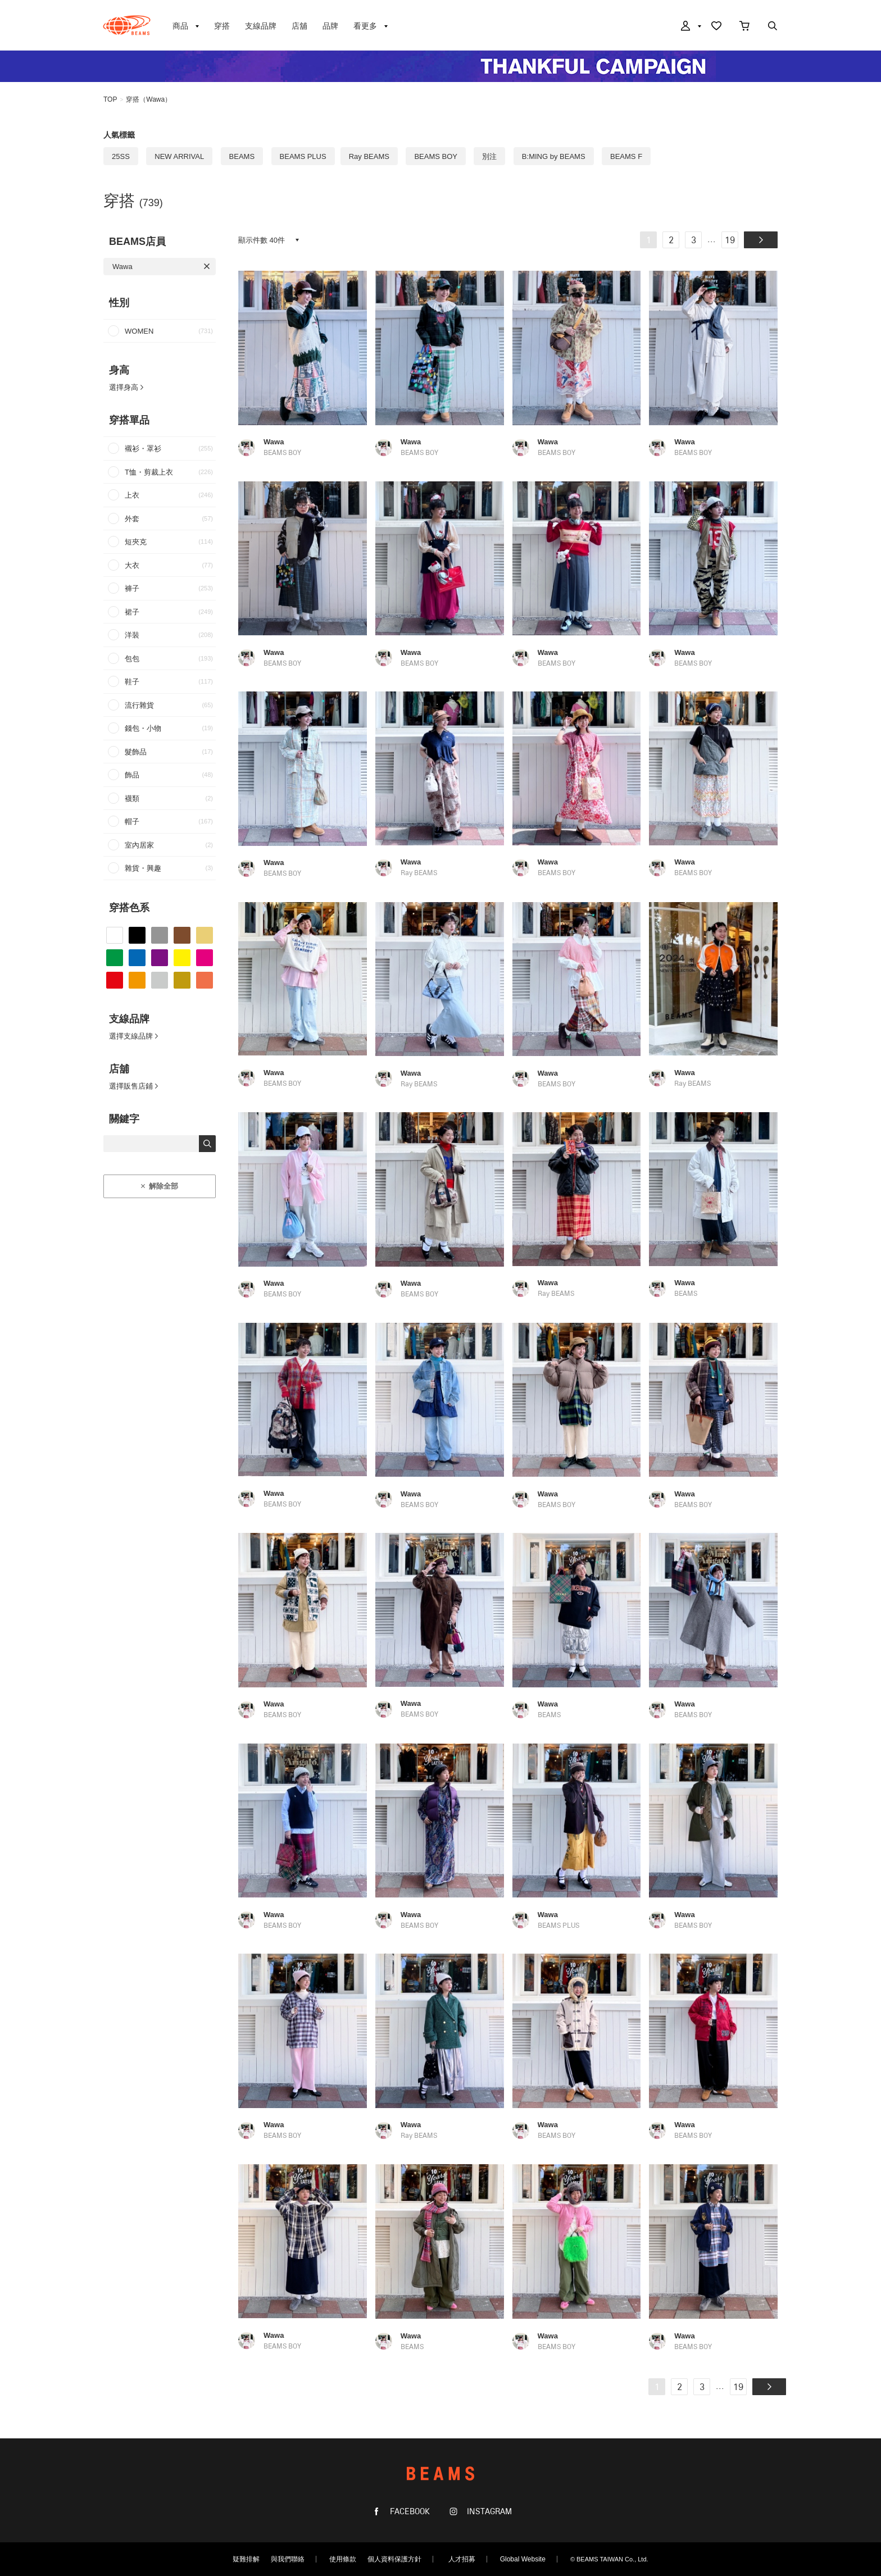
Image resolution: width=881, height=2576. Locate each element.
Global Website (523, 2559)
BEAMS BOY (435, 156)
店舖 (299, 25)
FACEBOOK (409, 2511)
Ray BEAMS (369, 156)
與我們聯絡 (288, 2559)
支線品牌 (260, 25)
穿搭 (222, 25)
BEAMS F (626, 156)
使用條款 (342, 2559)
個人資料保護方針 (394, 2559)
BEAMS (127, 25)
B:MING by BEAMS (553, 156)
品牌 (330, 25)
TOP (110, 99)
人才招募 (461, 2559)
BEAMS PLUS (303, 156)
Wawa (122, 266)
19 (730, 240)
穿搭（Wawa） (148, 99)
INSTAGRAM (488, 2511)
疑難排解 (246, 2559)
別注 (489, 156)
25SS (121, 156)
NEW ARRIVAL (179, 156)
